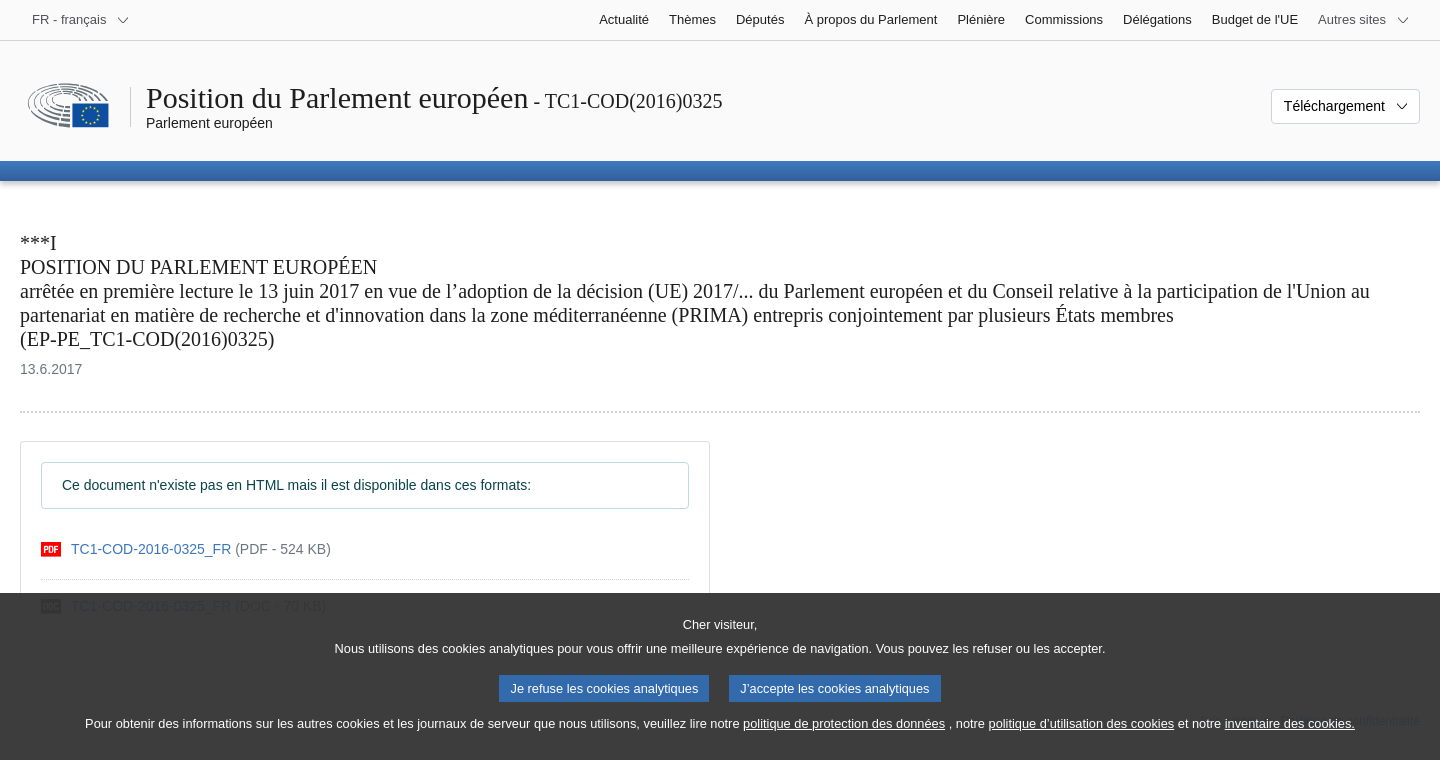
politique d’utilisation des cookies (1082, 740)
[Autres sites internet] (1364, 20)
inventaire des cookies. (1290, 740)
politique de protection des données (844, 740)
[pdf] (186, 549)
